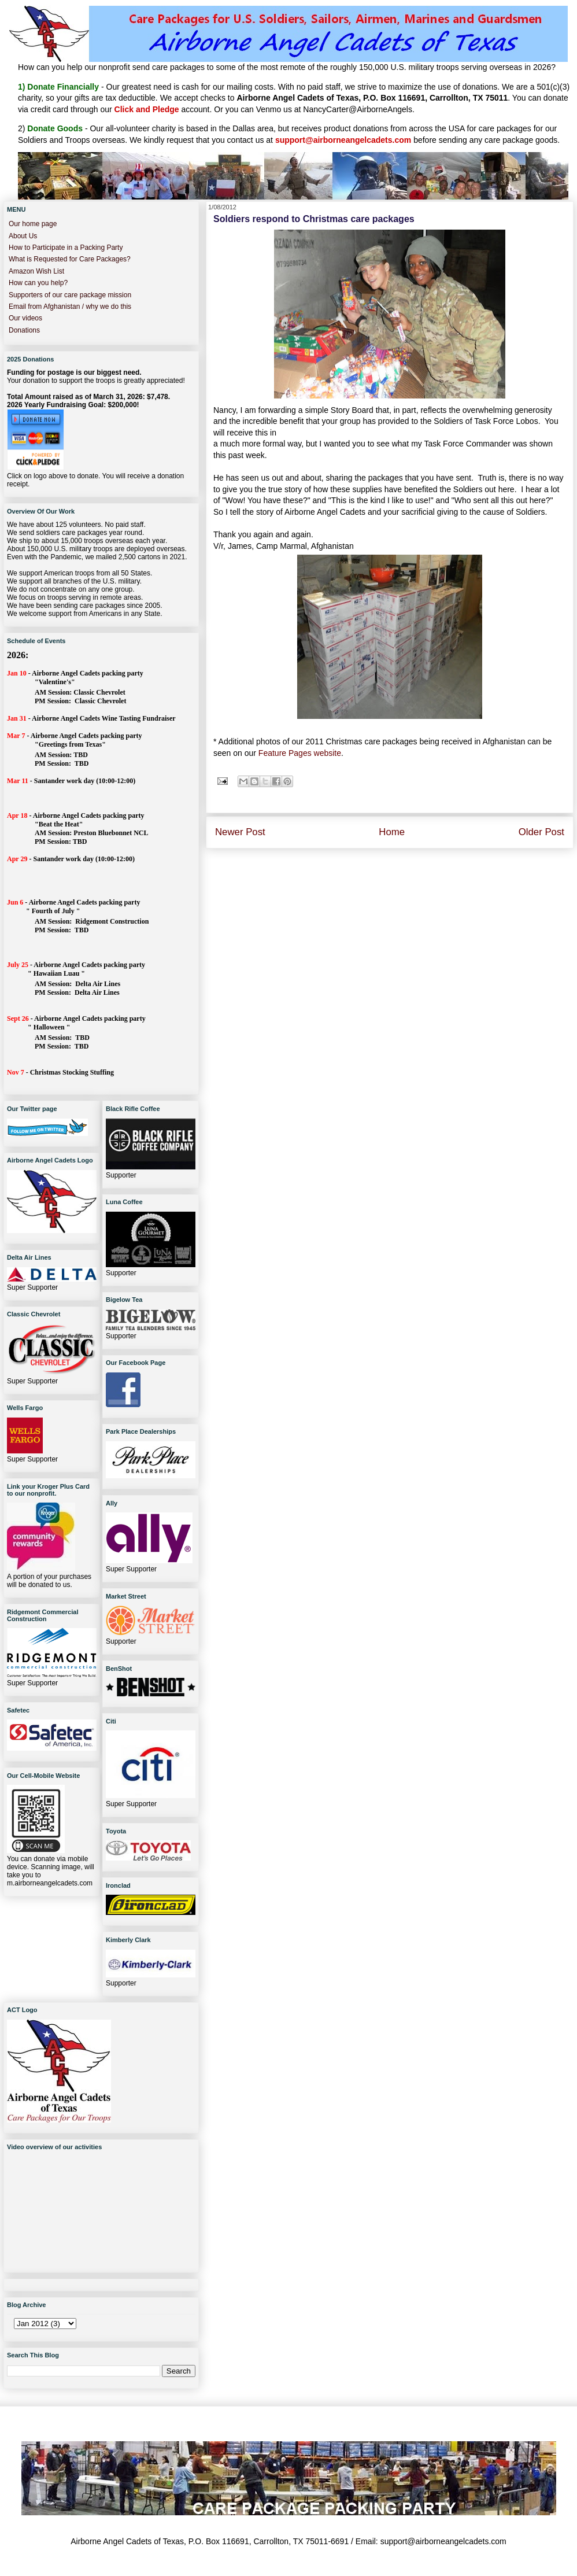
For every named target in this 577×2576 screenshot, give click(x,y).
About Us (23, 236)
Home (392, 831)
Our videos (25, 318)
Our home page (33, 224)
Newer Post (240, 831)
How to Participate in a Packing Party (66, 247)
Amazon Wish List (36, 271)
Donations (24, 330)
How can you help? (38, 283)
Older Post (541, 831)
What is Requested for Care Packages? (70, 259)
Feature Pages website (299, 753)
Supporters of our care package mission (70, 295)
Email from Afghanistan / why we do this (70, 306)
